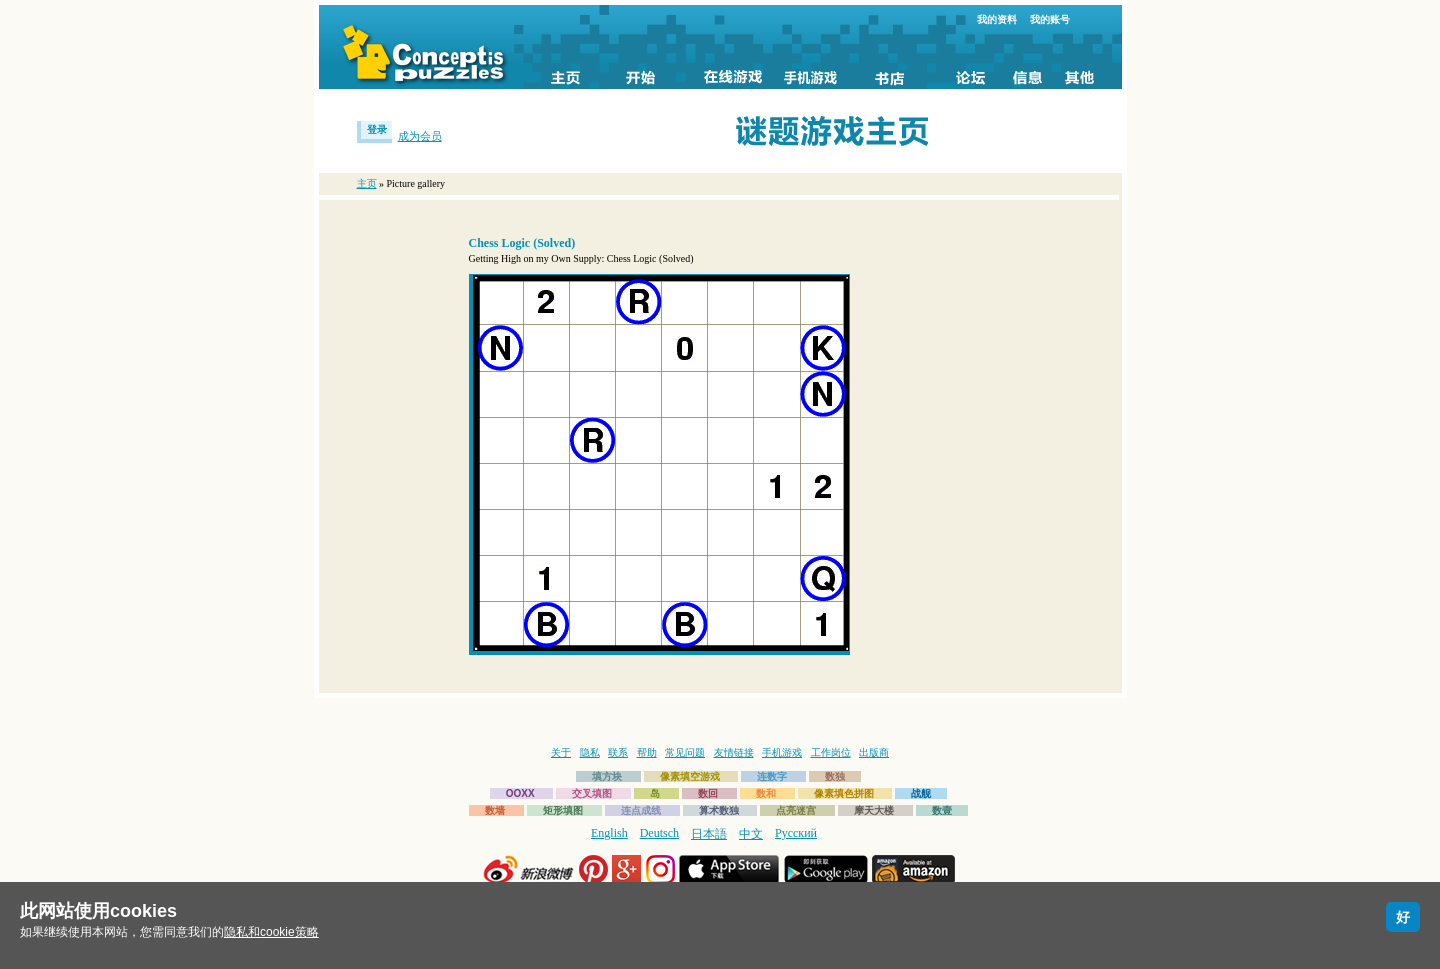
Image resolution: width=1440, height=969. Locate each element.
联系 (618, 752)
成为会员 (420, 136)
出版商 (874, 752)
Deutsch (659, 833)
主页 (367, 183)
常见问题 (685, 752)
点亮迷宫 (796, 810)
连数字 (772, 776)
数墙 (495, 810)
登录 (377, 129)
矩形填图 (563, 810)
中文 (751, 834)
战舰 (921, 793)
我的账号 (1050, 19)
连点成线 (641, 810)
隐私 (590, 752)
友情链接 (734, 752)
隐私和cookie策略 (271, 932)
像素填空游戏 (690, 776)
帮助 (647, 752)
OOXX (520, 793)
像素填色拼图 (844, 793)
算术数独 (719, 810)
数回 (708, 793)
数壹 (942, 810)
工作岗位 (831, 752)
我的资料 (997, 19)
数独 (835, 776)
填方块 (607, 776)
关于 (561, 752)
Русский (796, 833)
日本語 (709, 834)
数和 (766, 793)
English (609, 833)
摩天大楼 (874, 810)
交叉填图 (592, 793)
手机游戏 (782, 752)
